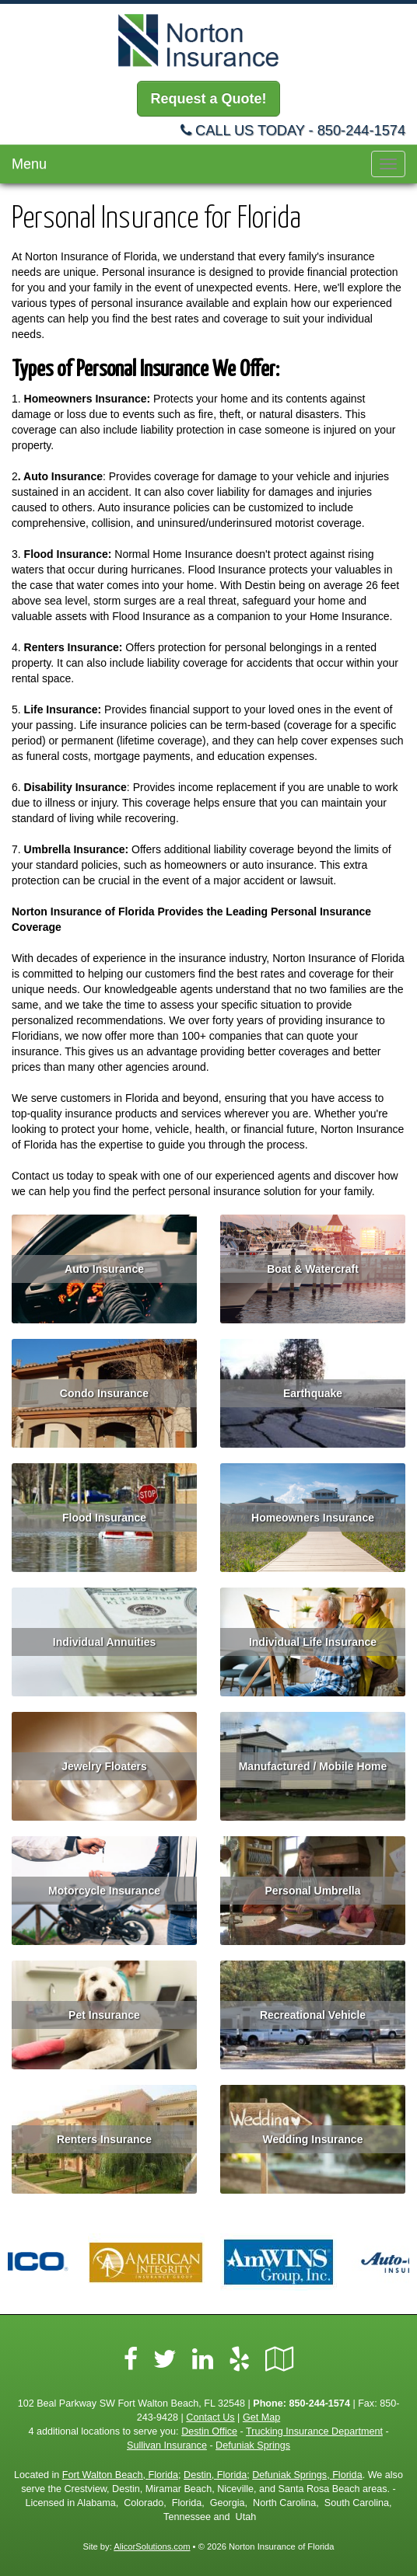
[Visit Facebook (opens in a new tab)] (130, 2359)
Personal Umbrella (313, 1890)
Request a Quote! (208, 98)
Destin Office (209, 2431)
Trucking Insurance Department (314, 2431)
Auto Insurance (104, 1269)
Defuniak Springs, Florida (307, 2475)
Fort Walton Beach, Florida (120, 2475)
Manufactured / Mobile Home (313, 1766)
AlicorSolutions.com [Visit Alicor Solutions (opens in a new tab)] (152, 2546)
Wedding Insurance (313, 2139)
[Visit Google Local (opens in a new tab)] (280, 2359)
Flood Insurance (104, 1517)
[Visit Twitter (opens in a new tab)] (164, 2359)
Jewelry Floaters (104, 1766)
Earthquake (312, 1393)
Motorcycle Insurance (104, 1890)
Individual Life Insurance (313, 1642)
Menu (29, 164)
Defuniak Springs (253, 2445)
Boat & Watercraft (313, 1269)
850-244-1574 (361, 130)
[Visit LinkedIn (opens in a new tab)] (202, 2359)
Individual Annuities (104, 1642)
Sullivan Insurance (167, 2445)
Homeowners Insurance (312, 1517)
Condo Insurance (104, 1393)
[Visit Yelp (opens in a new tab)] (239, 2359)
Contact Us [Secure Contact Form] (210, 2417)
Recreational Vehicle (313, 2015)
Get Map (261, 2417)
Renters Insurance (104, 2139)
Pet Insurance (104, 2015)
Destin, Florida (215, 2475)
